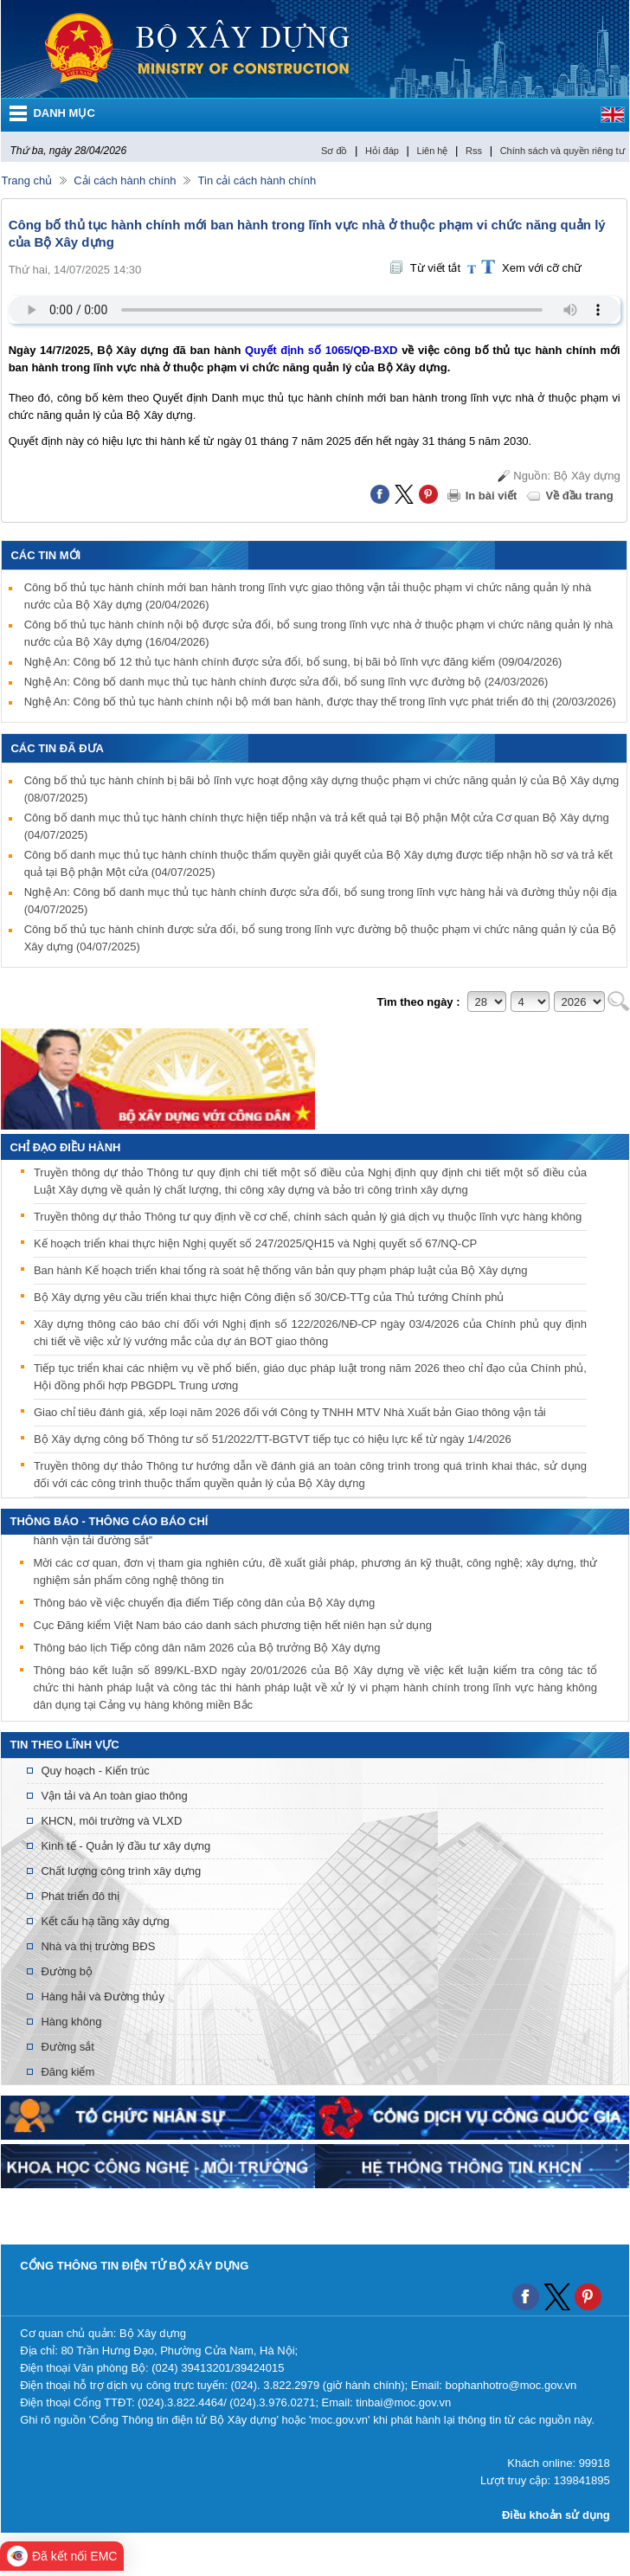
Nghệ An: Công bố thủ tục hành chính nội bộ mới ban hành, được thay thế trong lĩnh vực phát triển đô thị (320, 701)
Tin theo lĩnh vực (64, 1744)
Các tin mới (45, 555)
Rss (474, 150)
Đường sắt (67, 2046)
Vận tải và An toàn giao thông (114, 1795)
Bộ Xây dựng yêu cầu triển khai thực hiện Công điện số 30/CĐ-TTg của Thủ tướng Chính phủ (269, 1297)
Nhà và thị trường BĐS (98, 1946)
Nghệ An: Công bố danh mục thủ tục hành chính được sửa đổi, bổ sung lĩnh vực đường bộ (286, 681)
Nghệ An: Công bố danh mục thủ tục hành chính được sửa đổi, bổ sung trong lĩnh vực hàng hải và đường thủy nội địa (320, 901)
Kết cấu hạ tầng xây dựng (105, 1921)
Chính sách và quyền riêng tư (562, 150)
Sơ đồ (334, 150)
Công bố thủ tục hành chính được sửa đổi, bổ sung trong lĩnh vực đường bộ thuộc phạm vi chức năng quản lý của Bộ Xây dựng (320, 938)
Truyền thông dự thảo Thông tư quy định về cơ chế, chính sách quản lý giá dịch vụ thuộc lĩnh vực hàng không (308, 1216)
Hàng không (71, 2021)
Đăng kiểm (67, 2071)
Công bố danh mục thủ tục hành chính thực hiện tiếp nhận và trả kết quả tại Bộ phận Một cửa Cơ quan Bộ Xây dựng (316, 826)
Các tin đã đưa (57, 748)
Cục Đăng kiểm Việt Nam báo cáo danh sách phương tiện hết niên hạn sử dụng (232, 1628)
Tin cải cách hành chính (257, 180)
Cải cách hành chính (125, 180)
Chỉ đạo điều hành (65, 1147)
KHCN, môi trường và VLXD (111, 1820)
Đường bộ (67, 1971)
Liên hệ (432, 150)
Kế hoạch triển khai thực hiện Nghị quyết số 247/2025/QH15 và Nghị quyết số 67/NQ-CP (255, 1243)
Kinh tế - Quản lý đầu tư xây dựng (125, 1845)
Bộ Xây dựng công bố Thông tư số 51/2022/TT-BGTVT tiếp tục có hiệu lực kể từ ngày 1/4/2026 (272, 1439)
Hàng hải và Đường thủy (102, 1996)
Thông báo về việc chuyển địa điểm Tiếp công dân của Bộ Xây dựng (204, 1606)
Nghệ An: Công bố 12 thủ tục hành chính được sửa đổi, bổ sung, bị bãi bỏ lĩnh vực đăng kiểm (293, 661)
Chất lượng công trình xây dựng (121, 1870)
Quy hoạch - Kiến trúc (95, 1770)
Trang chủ (26, 180)
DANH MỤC (63, 112)
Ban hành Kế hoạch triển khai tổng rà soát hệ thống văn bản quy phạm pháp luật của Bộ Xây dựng (281, 1270)
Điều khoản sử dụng (556, 2514)
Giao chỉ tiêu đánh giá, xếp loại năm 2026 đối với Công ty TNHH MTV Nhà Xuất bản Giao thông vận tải (290, 1412)
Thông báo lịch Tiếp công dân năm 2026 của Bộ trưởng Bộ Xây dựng (206, 1651)
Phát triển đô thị (80, 1896)
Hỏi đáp (382, 150)
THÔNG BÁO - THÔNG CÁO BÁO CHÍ (109, 1521)
